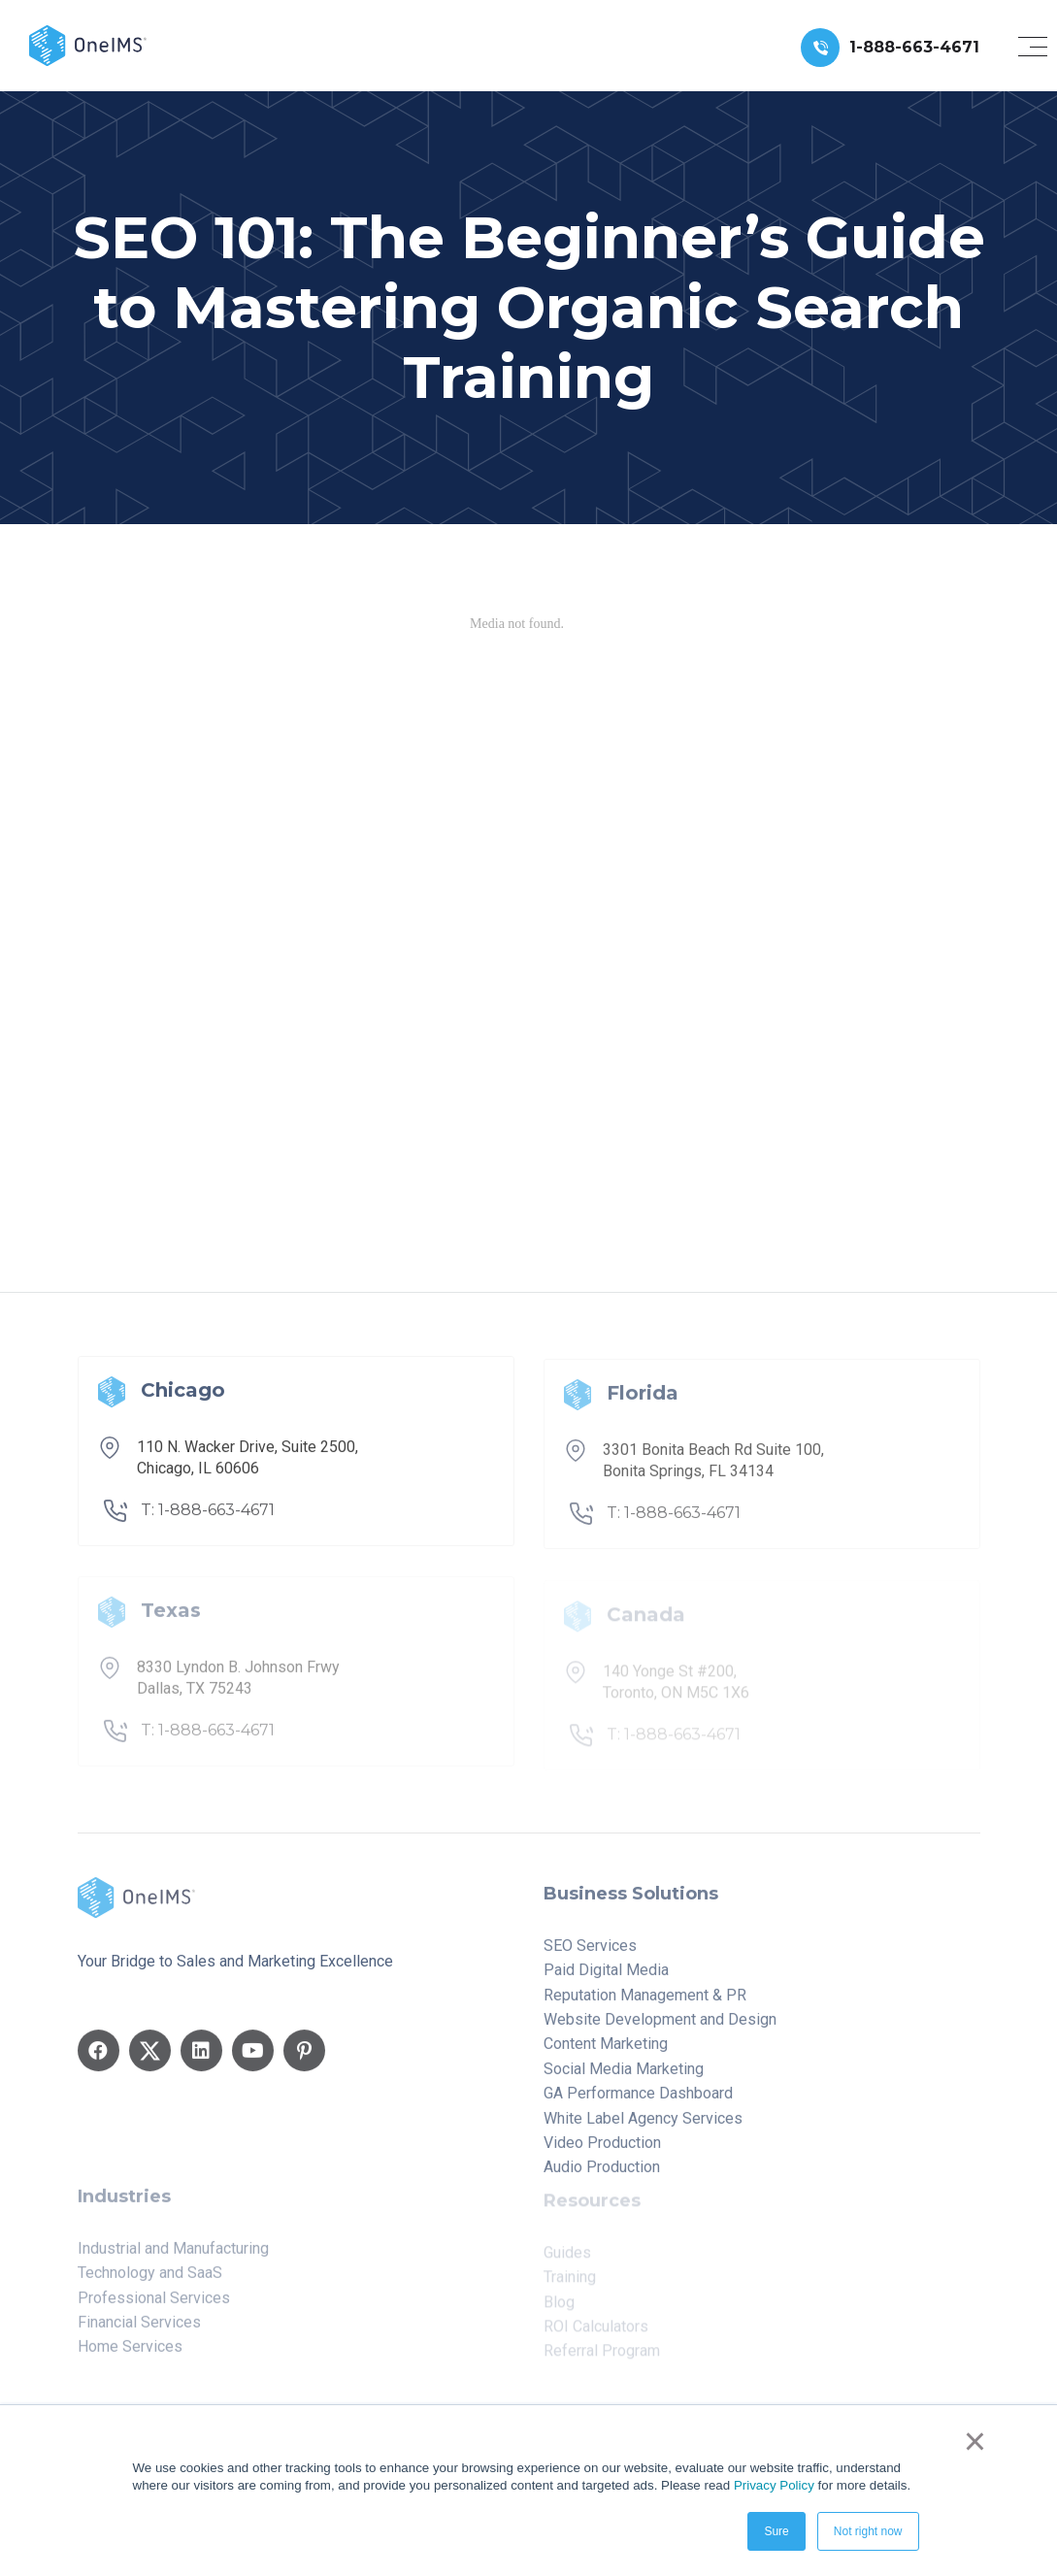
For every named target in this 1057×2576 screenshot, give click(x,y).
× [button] (975, 2441)
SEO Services (590, 1956)
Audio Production (602, 2178)
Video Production (602, 2154)
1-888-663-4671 (914, 47)
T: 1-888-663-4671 (208, 1521)
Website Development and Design (660, 2031)
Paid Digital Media (606, 1981)
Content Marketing (606, 2055)
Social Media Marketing (624, 2079)
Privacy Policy (774, 2485)
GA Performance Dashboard (638, 2105)
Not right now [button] (868, 2531)
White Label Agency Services (643, 2129)
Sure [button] (776, 2531)
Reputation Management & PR (645, 2006)
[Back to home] (88, 44)
